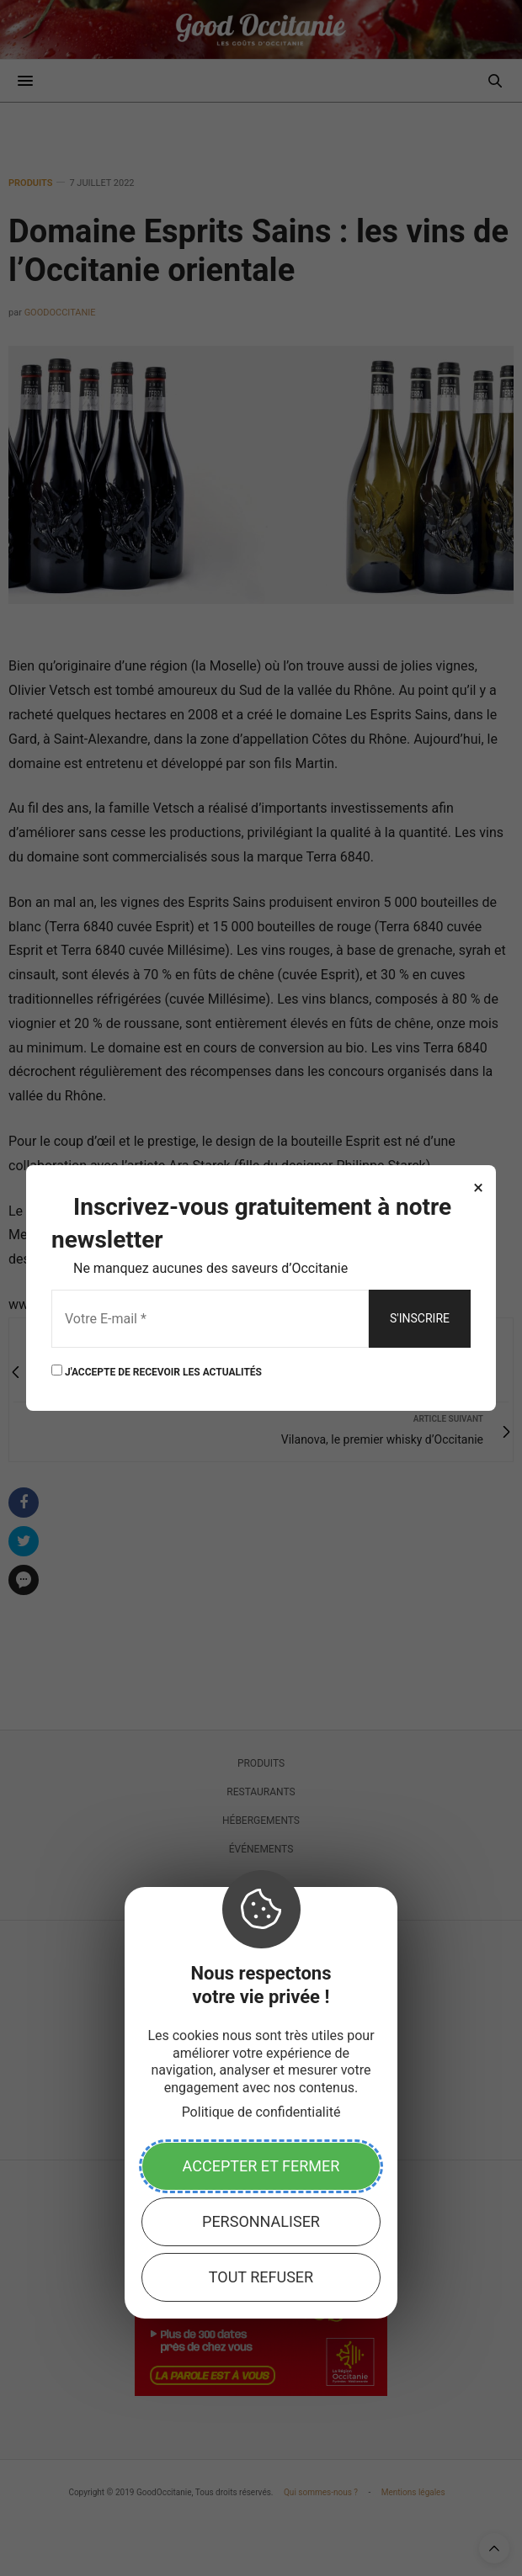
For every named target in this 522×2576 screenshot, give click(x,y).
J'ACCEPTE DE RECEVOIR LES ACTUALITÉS (156, 1371)
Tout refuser (261, 2277)
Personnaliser (261, 2221)
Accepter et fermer (261, 2166)
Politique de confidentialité (261, 2112)
